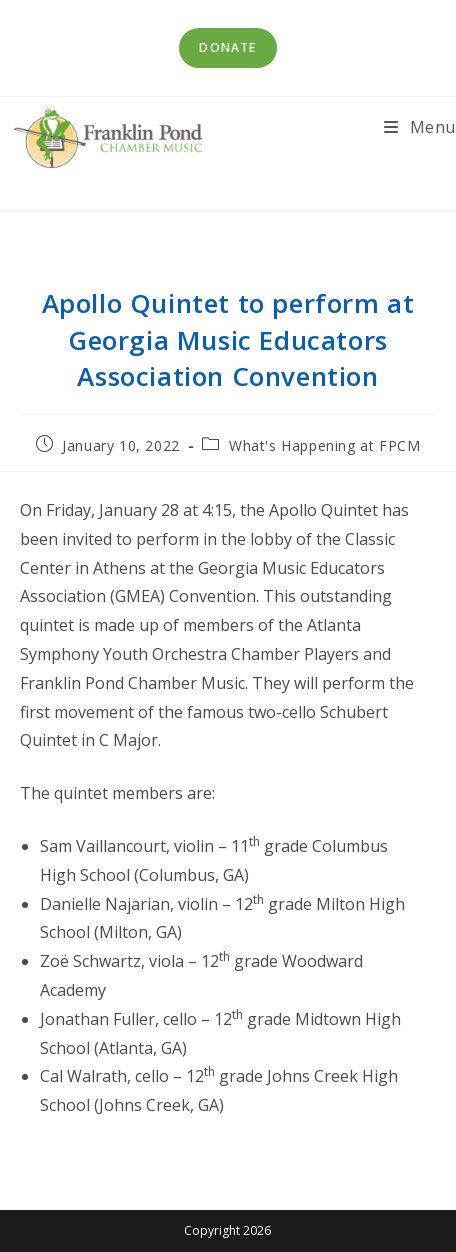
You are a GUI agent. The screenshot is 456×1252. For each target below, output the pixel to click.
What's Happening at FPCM (324, 445)
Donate (227, 47)
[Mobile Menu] (420, 127)
